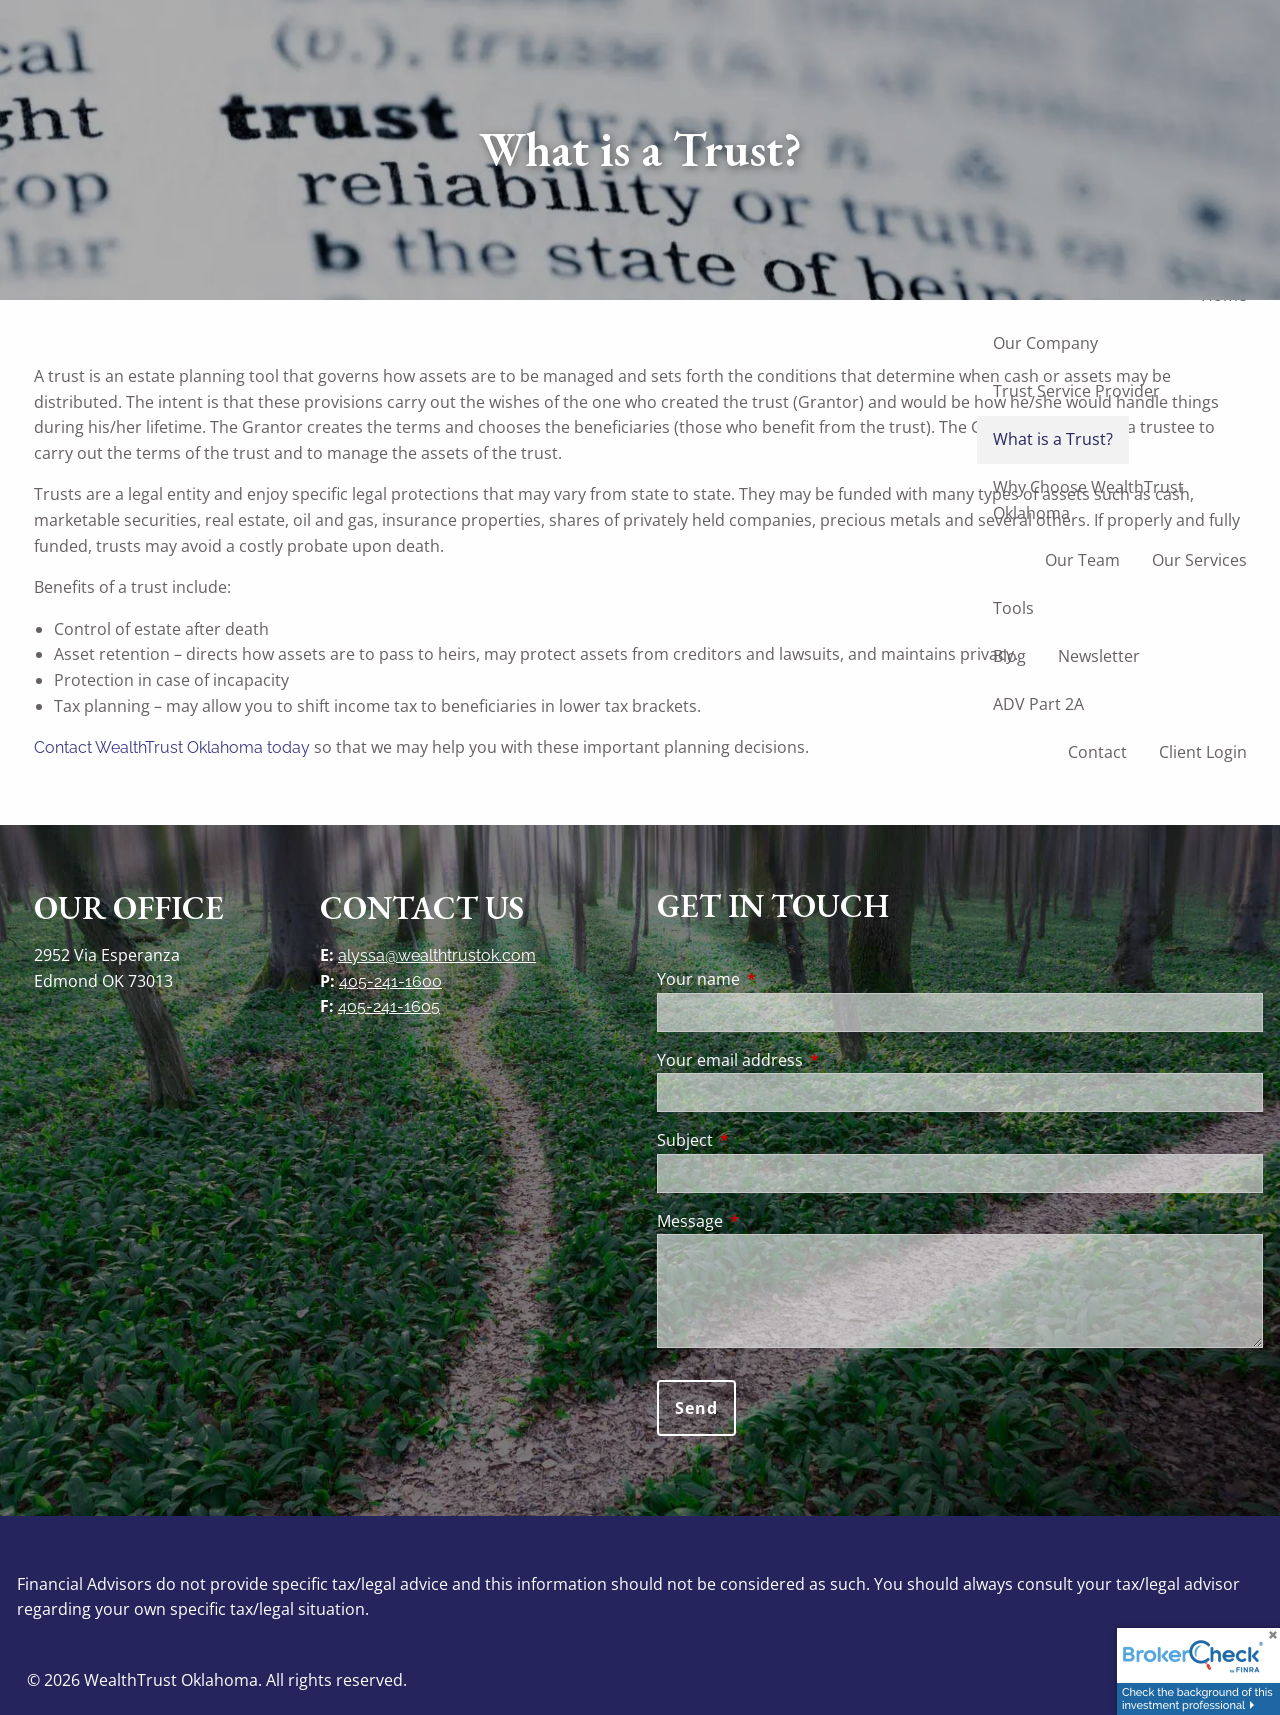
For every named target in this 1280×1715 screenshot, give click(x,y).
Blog (1009, 656)
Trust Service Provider (1076, 391)
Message (770, 1221)
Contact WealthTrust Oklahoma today (172, 747)
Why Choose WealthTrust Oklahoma (1088, 500)
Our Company (1045, 343)
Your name (779, 979)
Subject (765, 1140)
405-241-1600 (390, 981)
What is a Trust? (1053, 439)
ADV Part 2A (1038, 704)
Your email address (810, 1060)
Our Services (1199, 560)
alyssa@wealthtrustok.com (437, 955)
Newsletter (1099, 656)
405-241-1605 (389, 1006)
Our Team (1082, 560)
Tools (1013, 608)
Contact (1097, 752)
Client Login (1203, 752)
